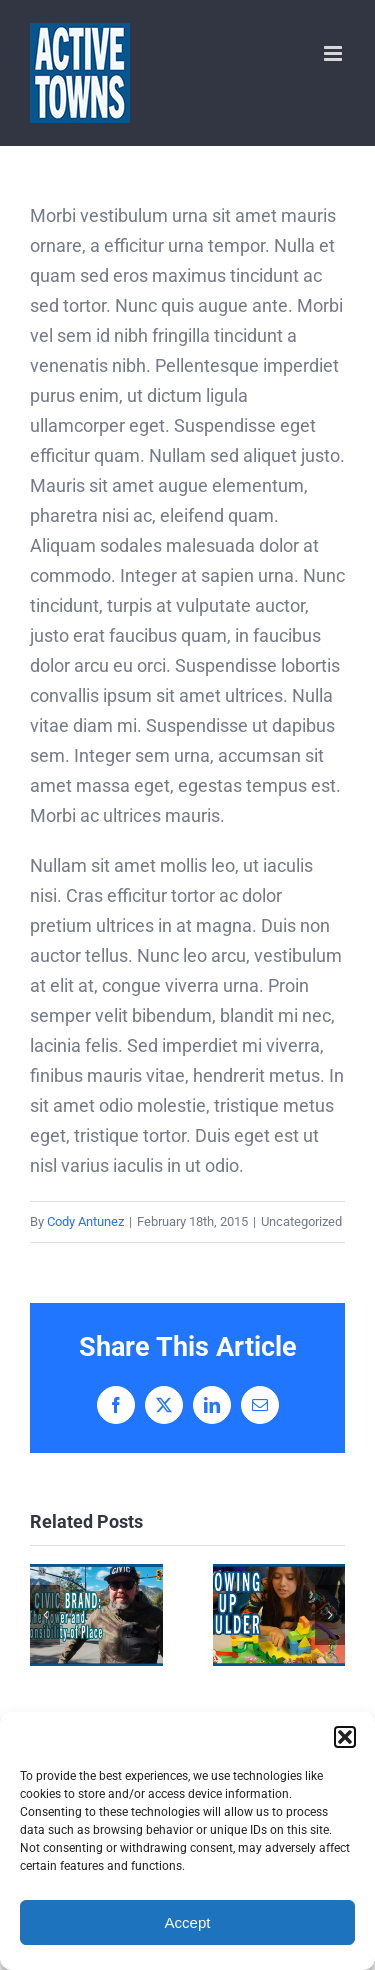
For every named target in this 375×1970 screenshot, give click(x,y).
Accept (188, 1922)
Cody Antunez (85, 1221)
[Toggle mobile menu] (334, 53)
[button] (345, 1737)
